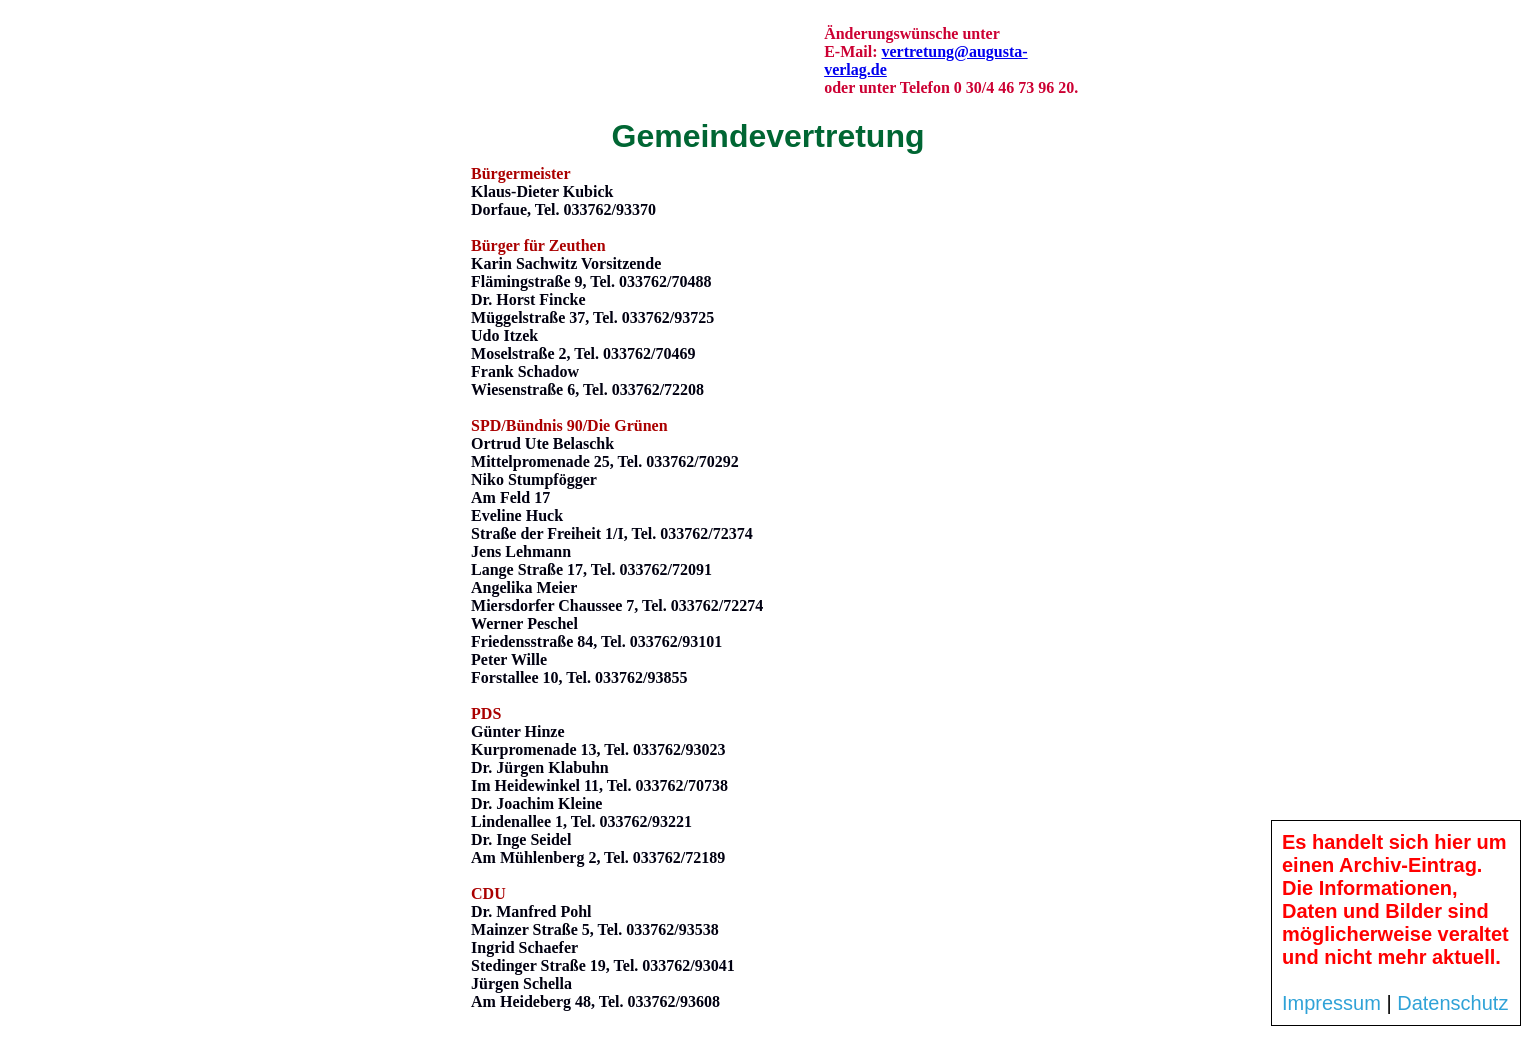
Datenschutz (1452, 1003)
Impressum (1331, 1003)
